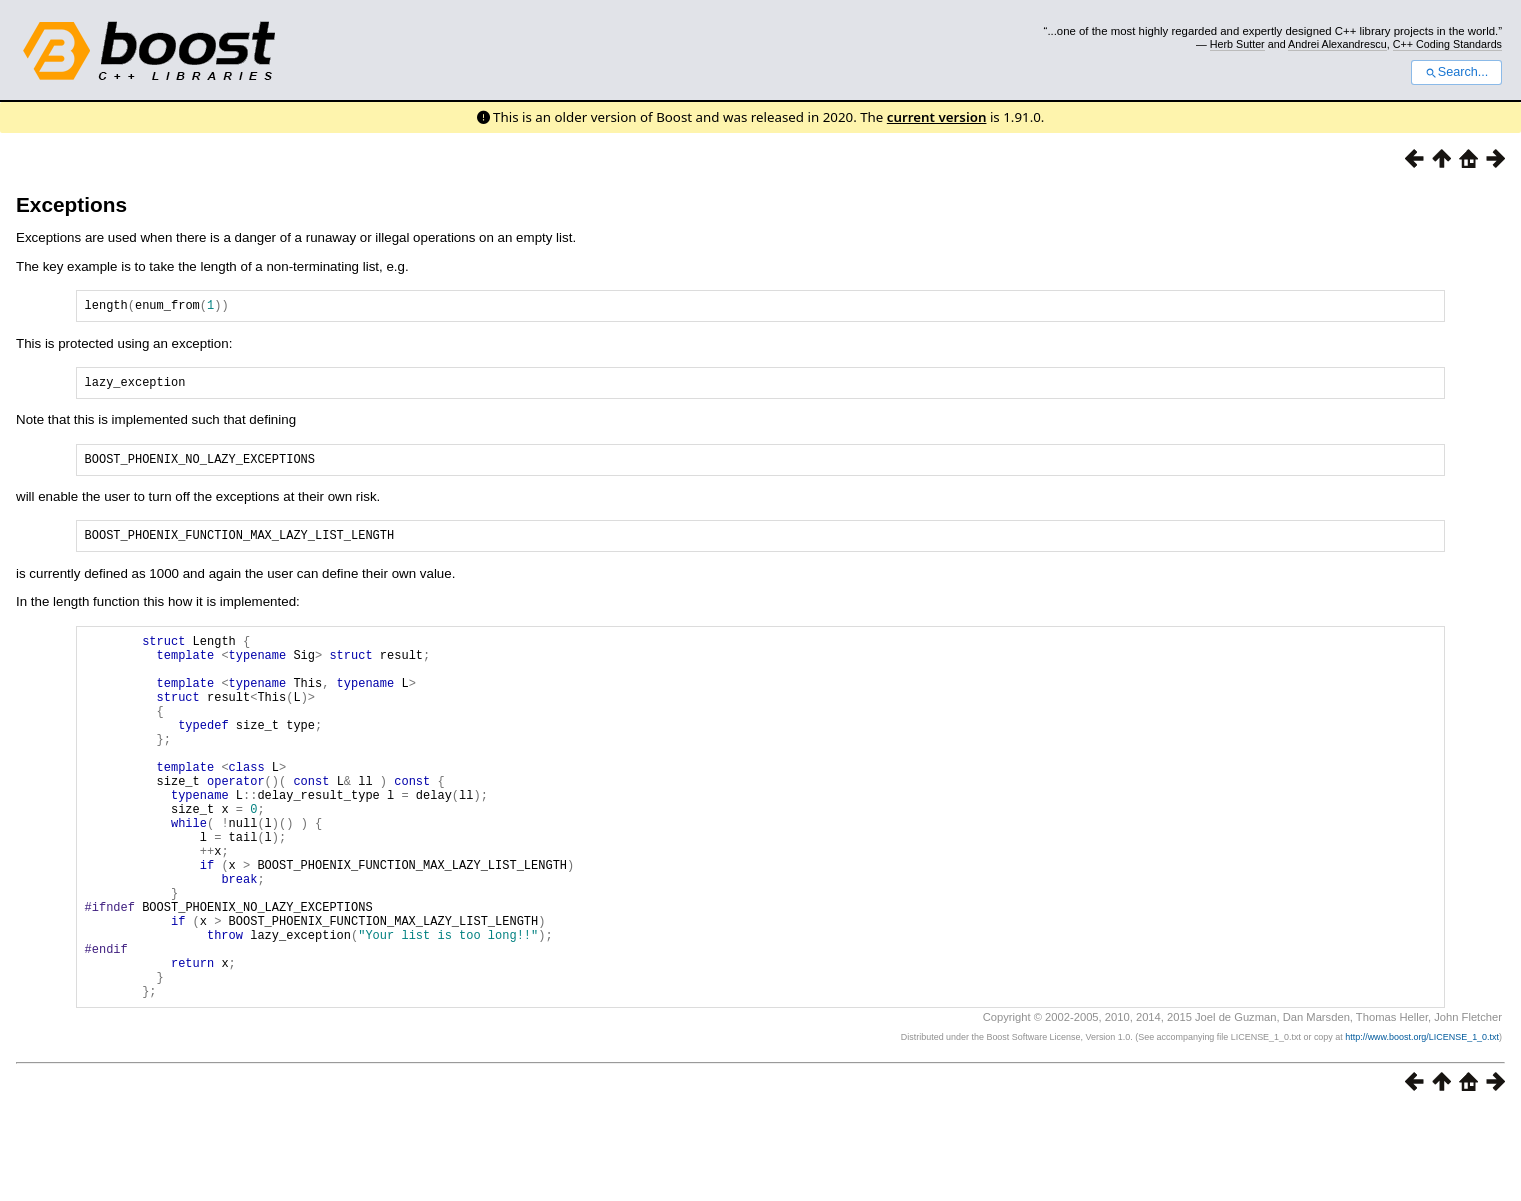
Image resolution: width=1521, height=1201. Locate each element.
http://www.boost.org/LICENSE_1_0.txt (1422, 1127)
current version (937, 117)
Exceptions (71, 204)
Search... (1456, 72)
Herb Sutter (1237, 44)
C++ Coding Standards (1447, 44)
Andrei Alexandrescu (1337, 44)
